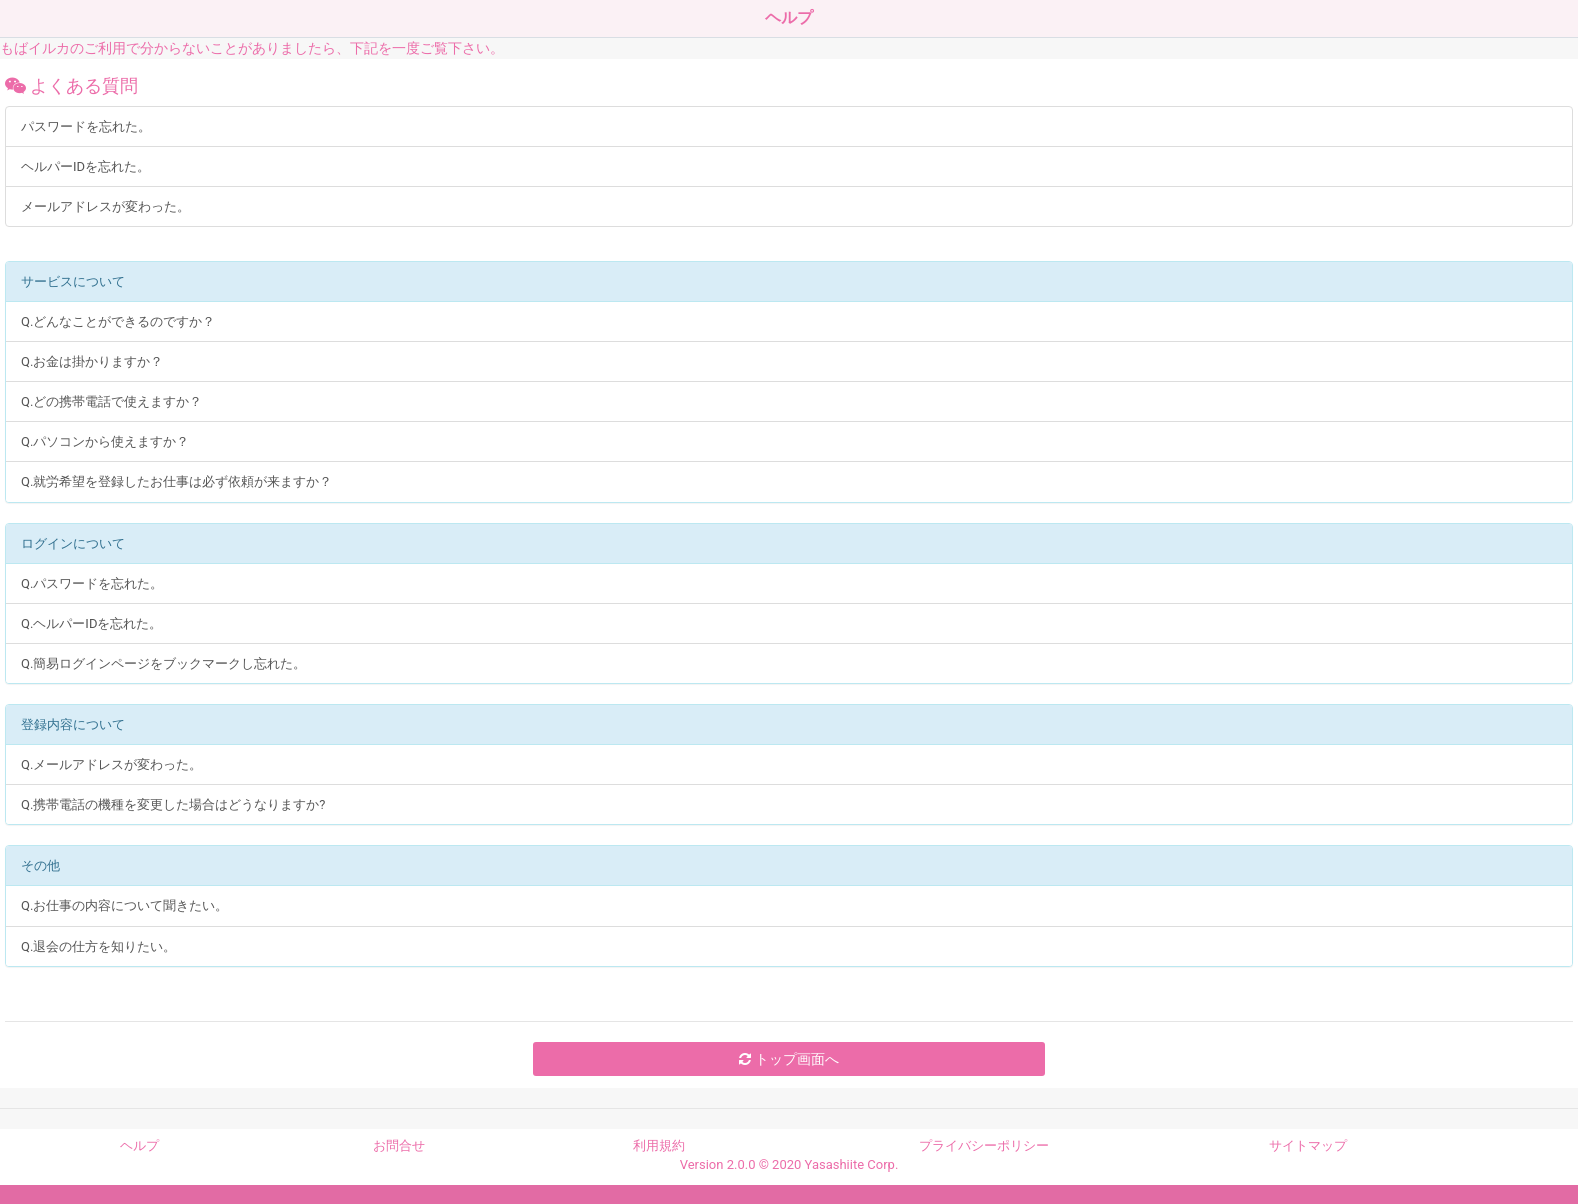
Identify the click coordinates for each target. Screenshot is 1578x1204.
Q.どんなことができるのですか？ (118, 321)
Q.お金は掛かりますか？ (92, 361)
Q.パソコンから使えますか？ (105, 441)
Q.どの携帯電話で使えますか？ (111, 401)
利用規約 (659, 1145)
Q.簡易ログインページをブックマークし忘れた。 (163, 663)
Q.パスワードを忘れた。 (92, 583)
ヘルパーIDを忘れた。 (85, 166)
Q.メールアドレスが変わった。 (111, 764)
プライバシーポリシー (984, 1145)
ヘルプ (139, 1145)
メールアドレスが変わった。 (105, 206)
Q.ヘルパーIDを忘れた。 (91, 623)
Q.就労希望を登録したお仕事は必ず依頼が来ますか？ (176, 481)
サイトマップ (1308, 1145)
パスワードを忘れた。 (86, 126)
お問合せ (399, 1145)
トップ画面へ (788, 1059)
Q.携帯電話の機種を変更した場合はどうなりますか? (173, 804)
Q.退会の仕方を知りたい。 (98, 946)
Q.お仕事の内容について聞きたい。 (124, 905)
